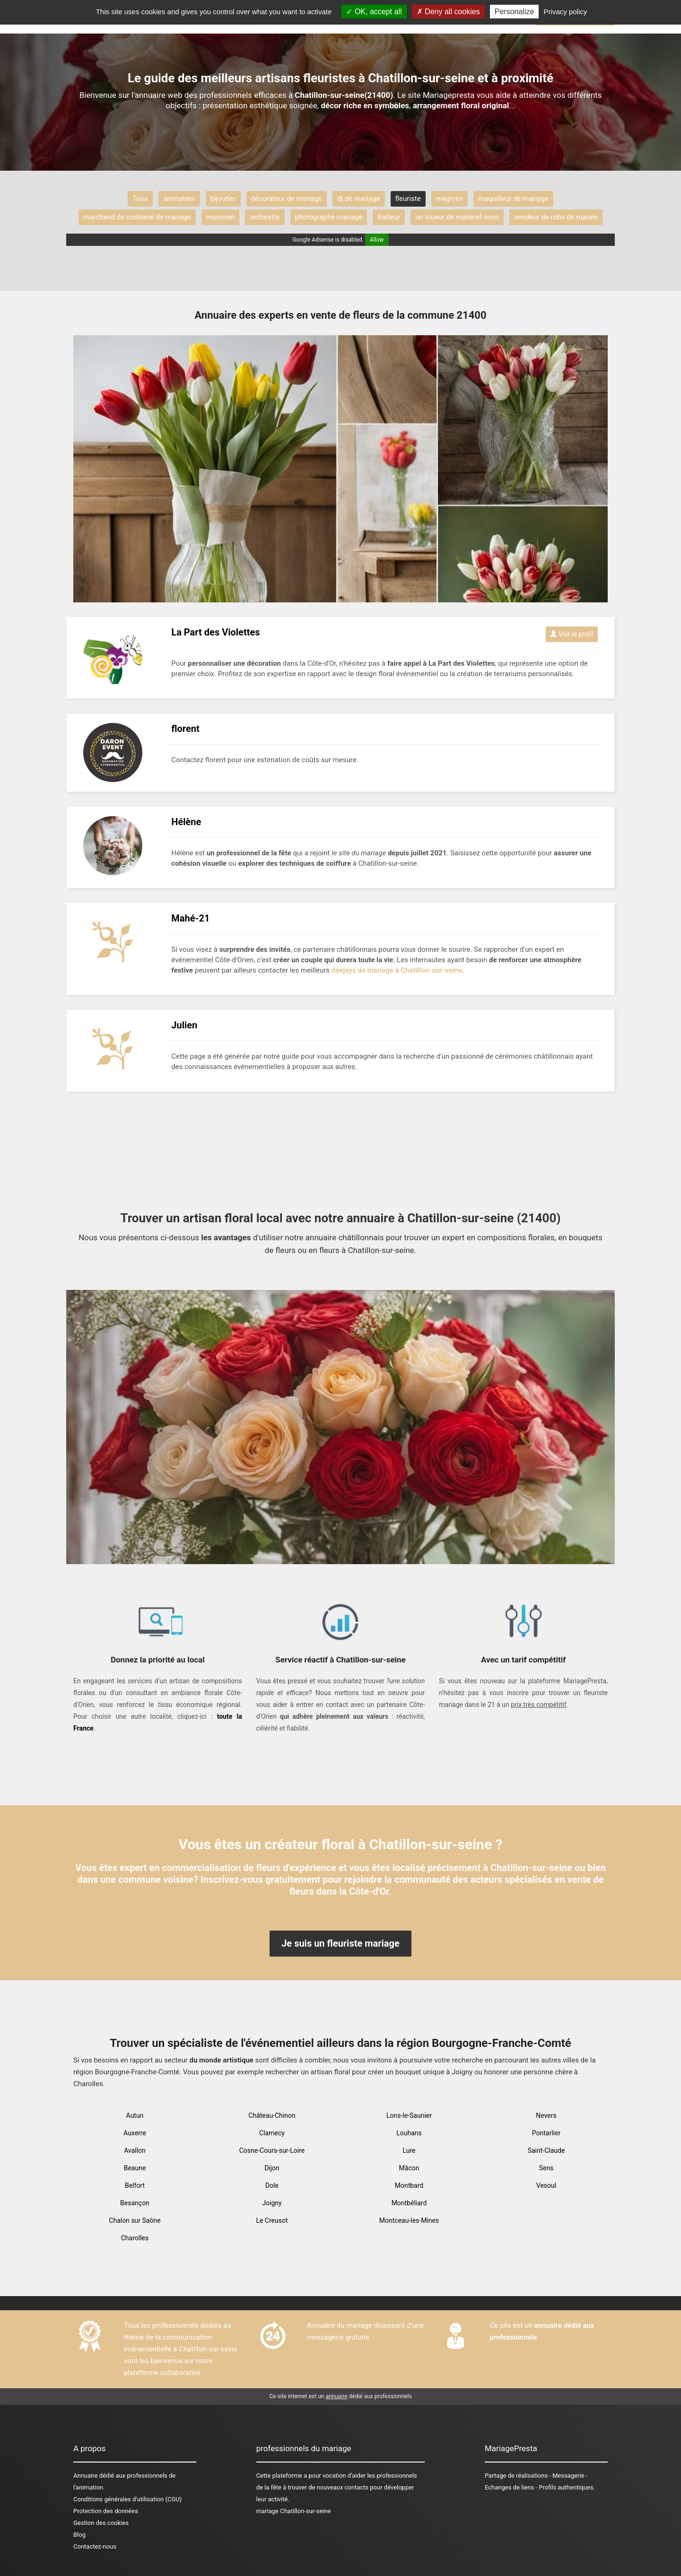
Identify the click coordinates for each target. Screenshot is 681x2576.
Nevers (546, 2115)
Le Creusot (272, 2220)
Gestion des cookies (101, 2522)
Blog (79, 2534)
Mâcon (409, 2168)
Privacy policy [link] (565, 12)
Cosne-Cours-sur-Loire (272, 2150)
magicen (449, 198)
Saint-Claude (546, 2150)
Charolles (135, 2238)
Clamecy (272, 2133)
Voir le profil (572, 634)
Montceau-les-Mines (409, 2220)
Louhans (409, 2133)
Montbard (409, 2185)
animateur (179, 198)
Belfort (135, 2185)
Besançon (134, 2203)
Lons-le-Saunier (409, 2115)
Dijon (271, 2168)
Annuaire (85, 2475)
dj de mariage (358, 198)
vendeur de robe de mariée (556, 217)
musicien (220, 217)
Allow (377, 239)
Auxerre (134, 2133)
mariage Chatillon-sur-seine (293, 2511)
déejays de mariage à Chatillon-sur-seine (397, 970)
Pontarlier (546, 2133)
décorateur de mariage (286, 198)
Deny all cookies (448, 12)
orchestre (264, 217)
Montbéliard (409, 2203)
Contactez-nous (94, 2546)
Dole (272, 2185)
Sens (546, 2168)
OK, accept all (374, 12)
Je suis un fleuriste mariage (340, 1943)
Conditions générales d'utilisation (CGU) (127, 2499)
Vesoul (546, 2185)
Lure (409, 2150)
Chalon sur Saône (134, 2220)
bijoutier (223, 198)
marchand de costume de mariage (137, 217)
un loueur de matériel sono (457, 217)
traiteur (388, 217)
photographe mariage (329, 217)
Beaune (135, 2168)
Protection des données (105, 2511)
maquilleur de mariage (513, 198)
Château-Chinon (271, 2115)
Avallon (135, 2150)
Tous (140, 198)
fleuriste (408, 198)
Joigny (271, 2203)
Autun (135, 2115)
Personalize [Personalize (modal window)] (514, 12)
